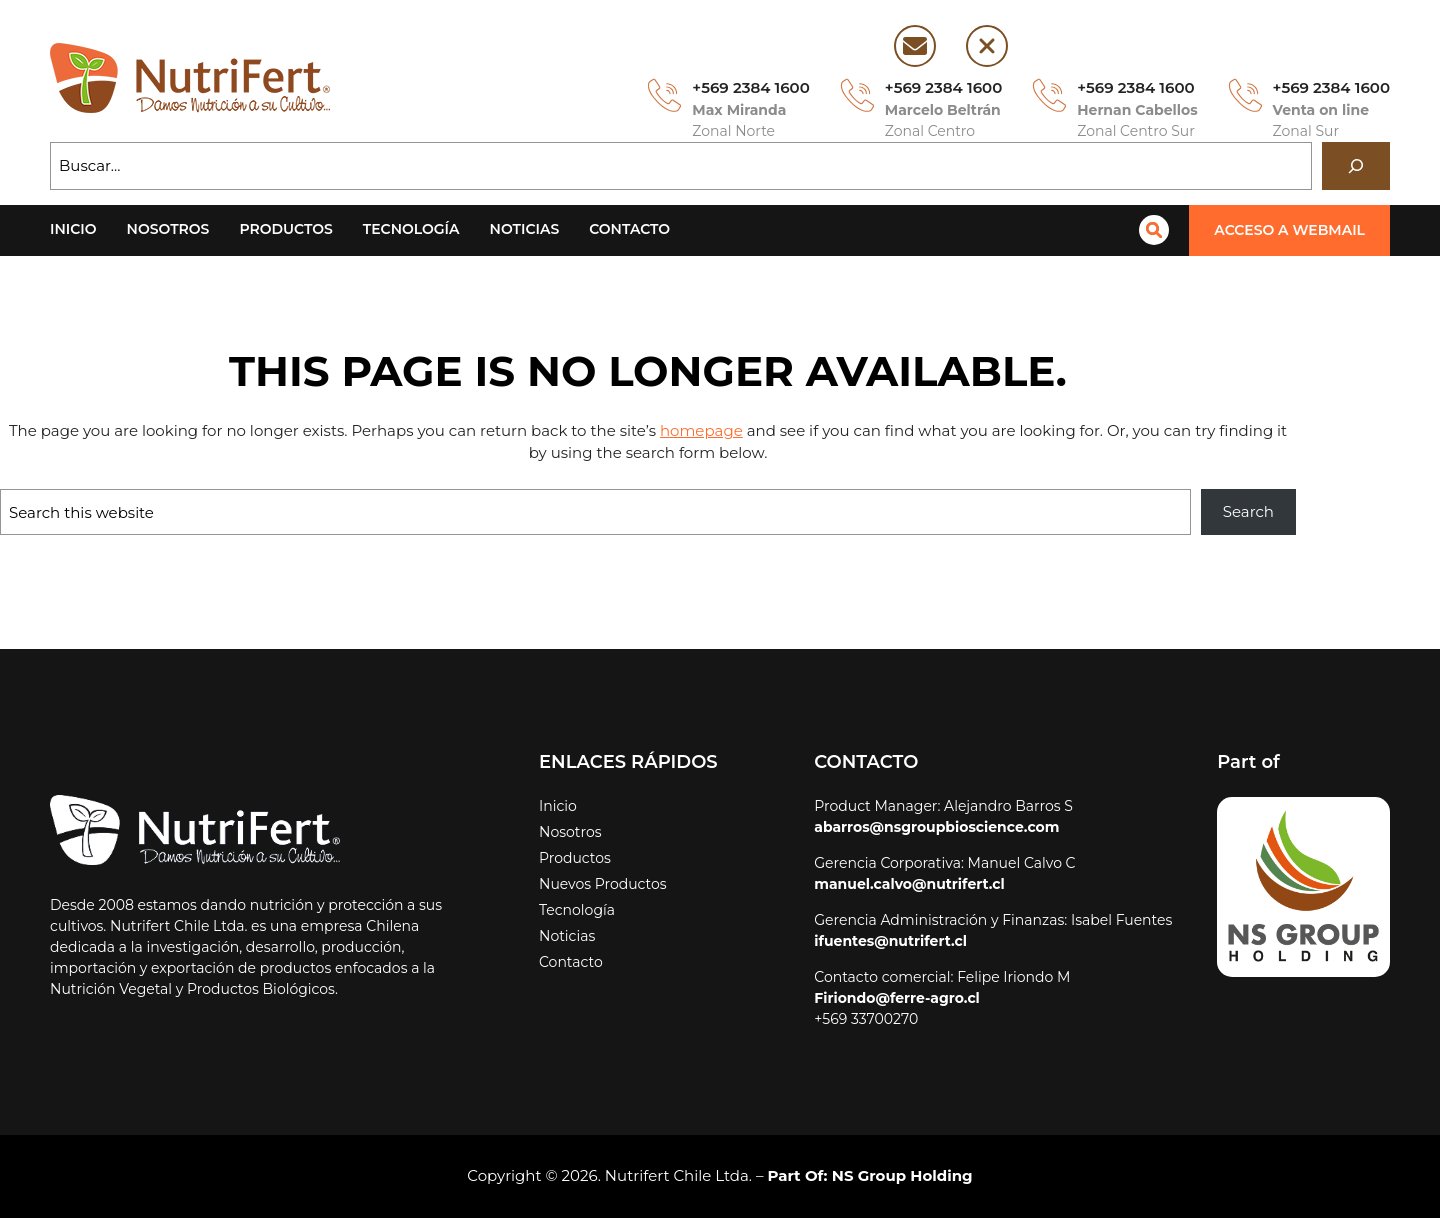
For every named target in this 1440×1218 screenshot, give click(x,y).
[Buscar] (1356, 166)
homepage (631, 430)
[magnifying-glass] (1161, 230)
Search (1250, 511)
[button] (1293, 230)
